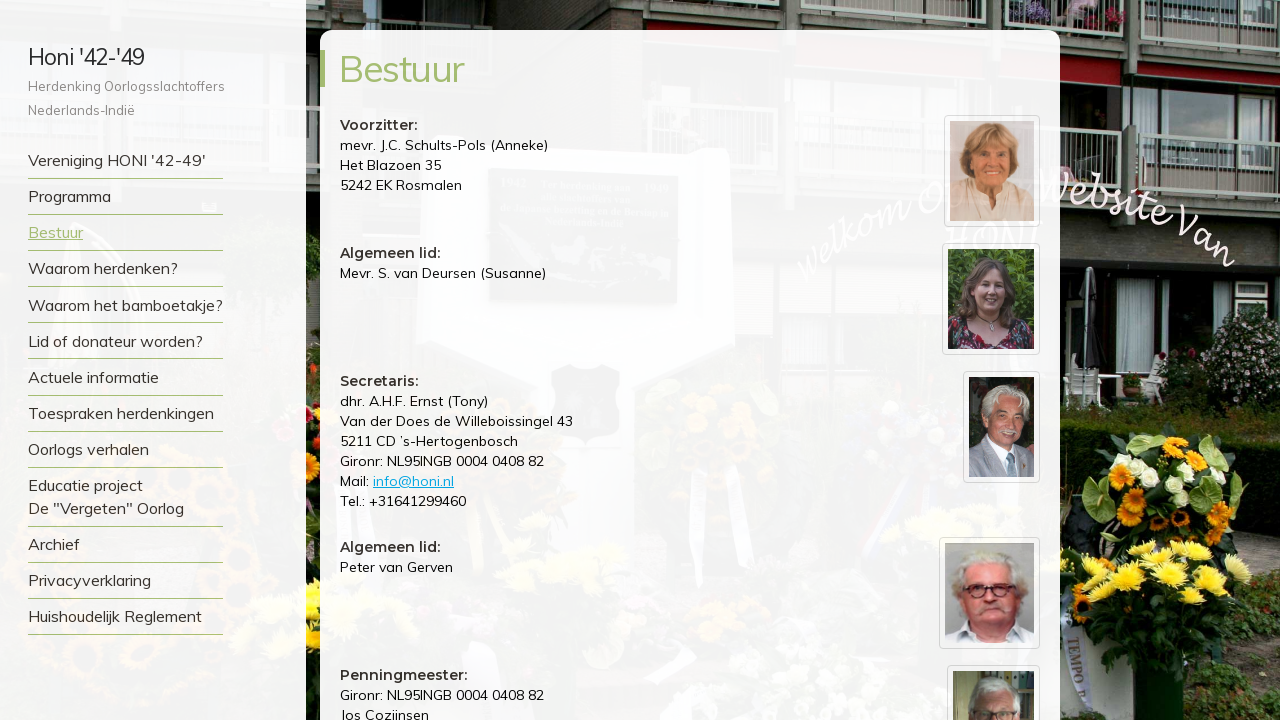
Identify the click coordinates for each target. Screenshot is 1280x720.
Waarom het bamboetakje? (125, 305)
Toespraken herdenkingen (121, 413)
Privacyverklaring (89, 580)
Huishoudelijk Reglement (115, 616)
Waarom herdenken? (103, 268)
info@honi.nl (413, 481)
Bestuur (55, 232)
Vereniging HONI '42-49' (117, 160)
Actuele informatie (93, 377)
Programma (69, 196)
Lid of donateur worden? (115, 341)
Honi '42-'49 (86, 56)
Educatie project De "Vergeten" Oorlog (106, 496)
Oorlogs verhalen (88, 449)
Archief (54, 544)
